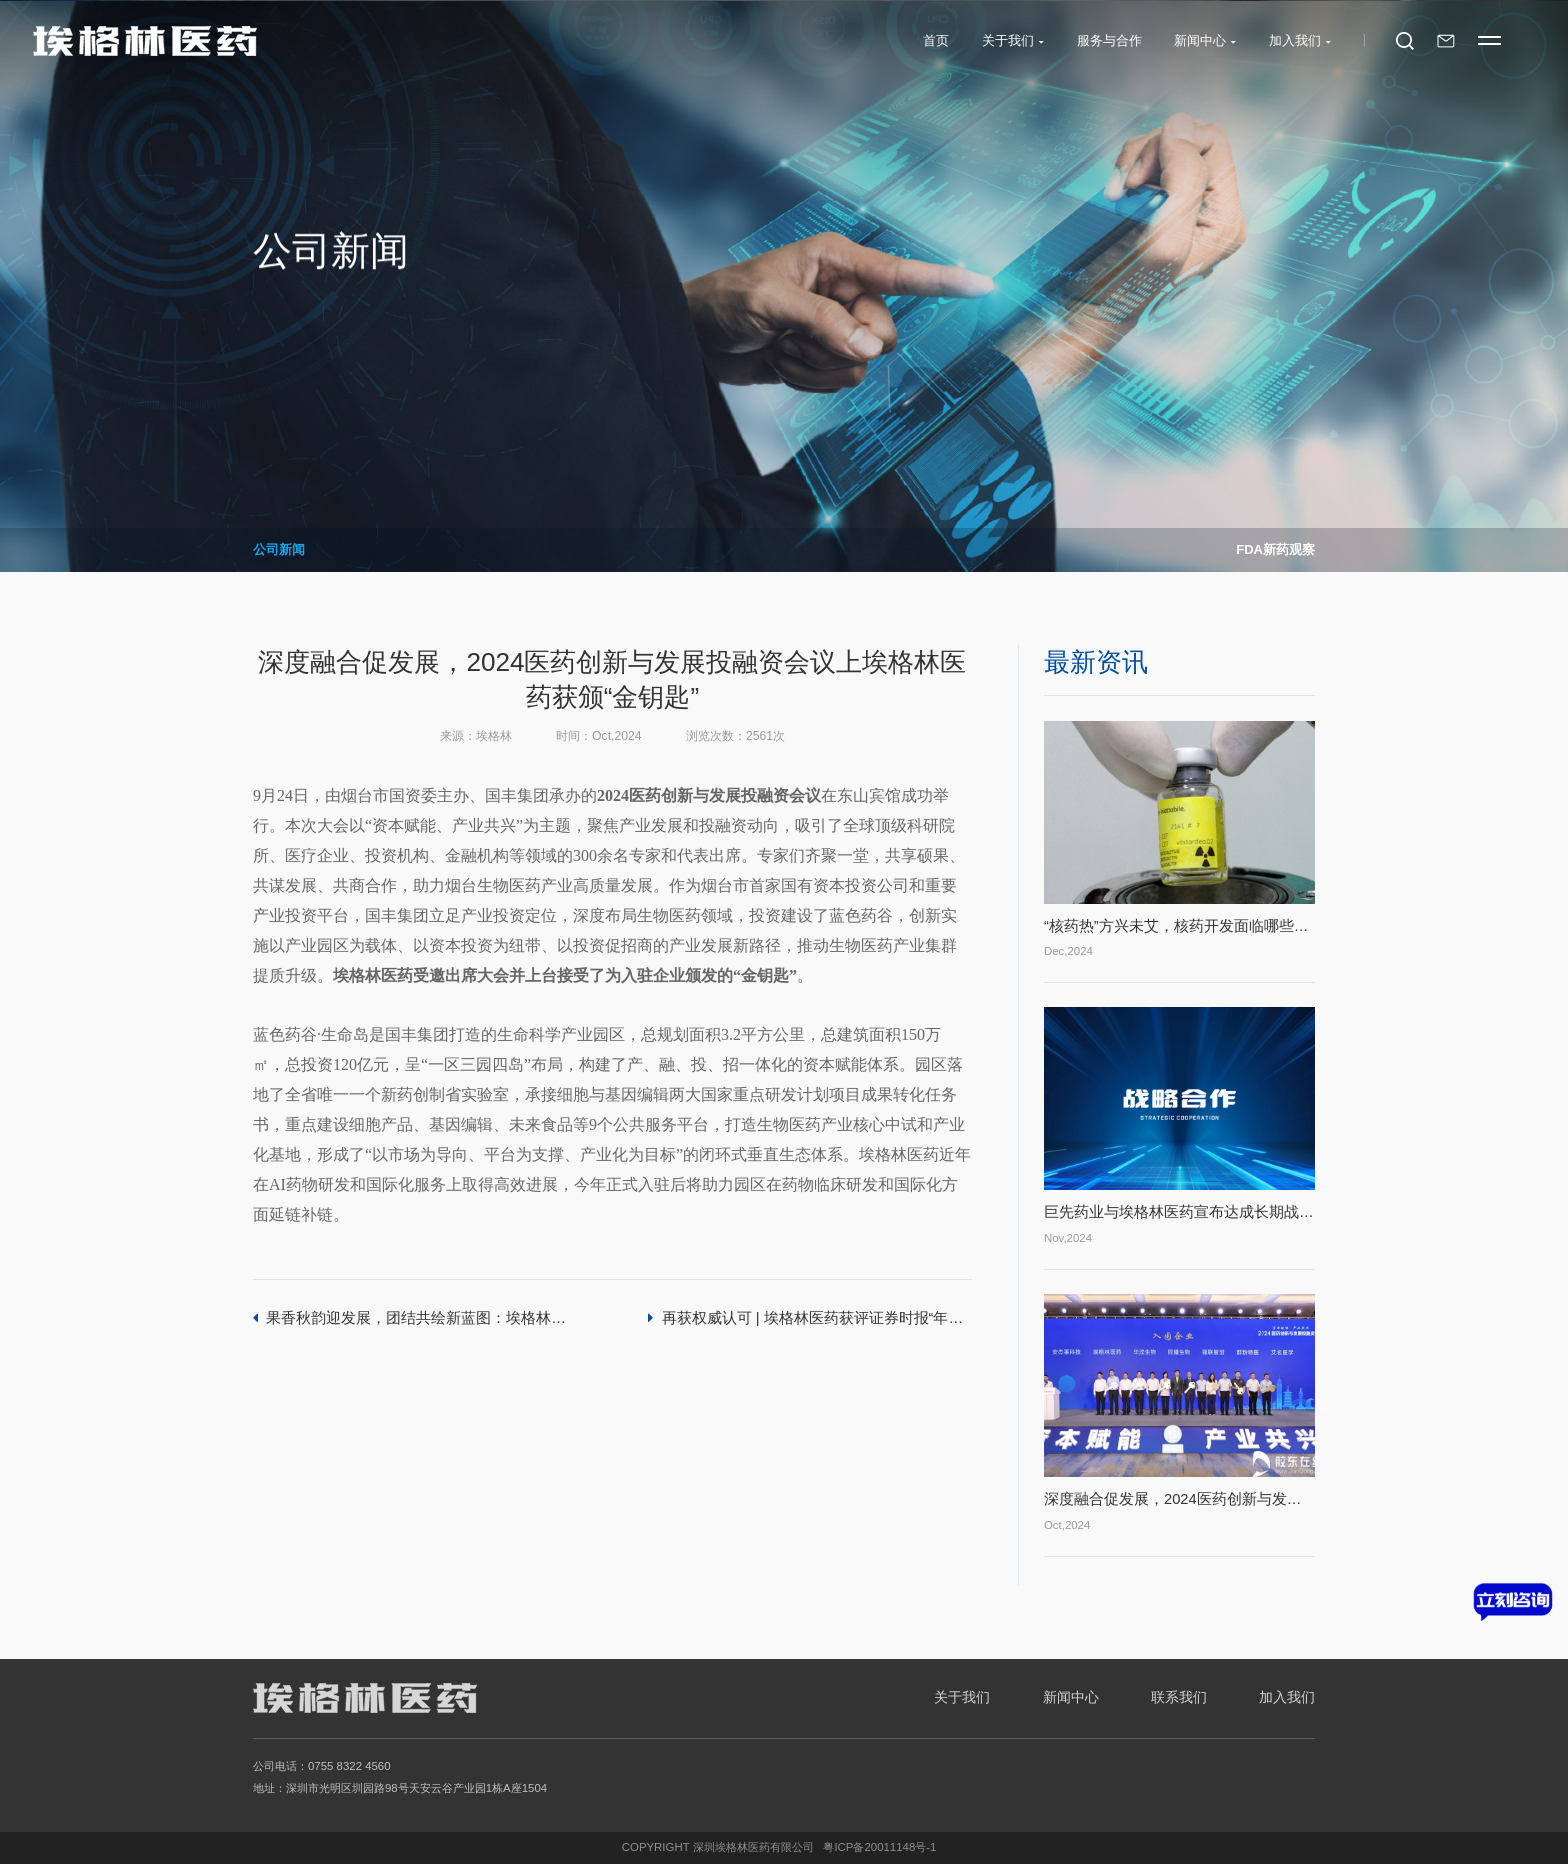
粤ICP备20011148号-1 (879, 1847)
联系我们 (1179, 1697)
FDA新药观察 (1275, 549)
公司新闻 (279, 549)
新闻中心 (1071, 1697)
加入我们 (1287, 1697)
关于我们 (962, 1697)
